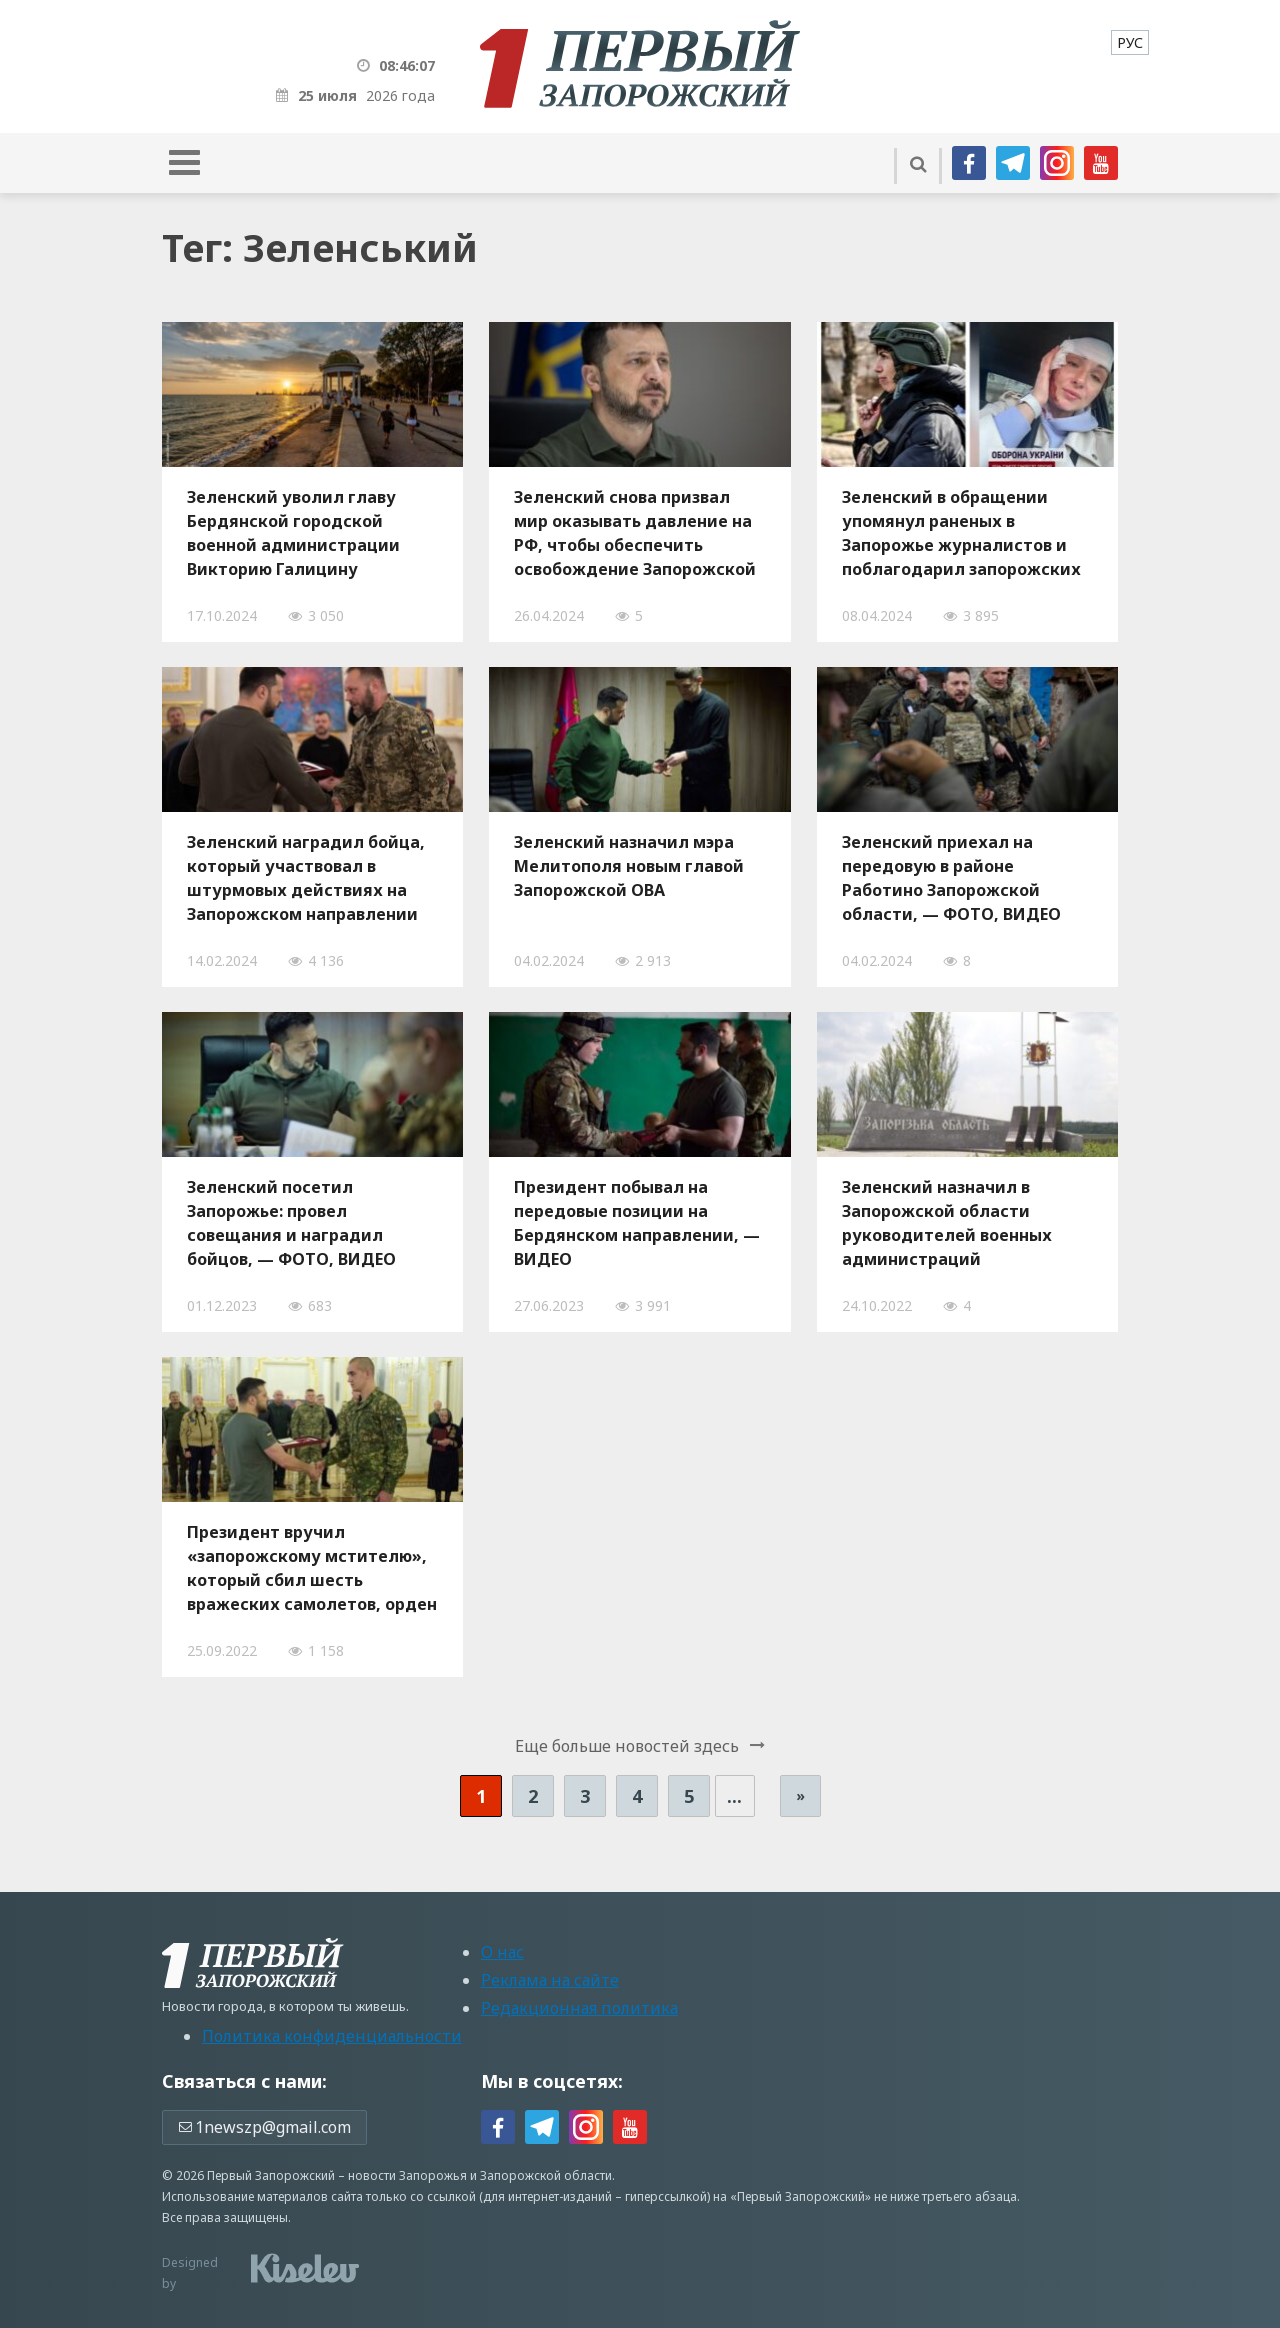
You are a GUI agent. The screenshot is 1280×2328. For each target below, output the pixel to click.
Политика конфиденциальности (332, 2036)
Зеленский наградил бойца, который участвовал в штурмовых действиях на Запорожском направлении (306, 878)
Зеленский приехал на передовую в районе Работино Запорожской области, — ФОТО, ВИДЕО (951, 878)
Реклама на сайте (550, 1980)
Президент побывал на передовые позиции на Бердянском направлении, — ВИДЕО (637, 1223)
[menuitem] (1130, 42)
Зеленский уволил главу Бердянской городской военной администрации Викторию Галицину (293, 533)
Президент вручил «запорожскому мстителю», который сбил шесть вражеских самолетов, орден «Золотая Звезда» (312, 1568)
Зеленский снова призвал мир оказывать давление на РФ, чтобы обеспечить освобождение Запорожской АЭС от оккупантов (635, 533)
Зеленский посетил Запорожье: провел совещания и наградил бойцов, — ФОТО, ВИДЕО (291, 1223)
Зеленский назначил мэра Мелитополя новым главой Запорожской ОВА (629, 866)
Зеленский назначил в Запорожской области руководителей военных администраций (947, 1223)
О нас (502, 1952)
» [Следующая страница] (800, 1795)
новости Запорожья (407, 2175)
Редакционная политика (579, 2008)
